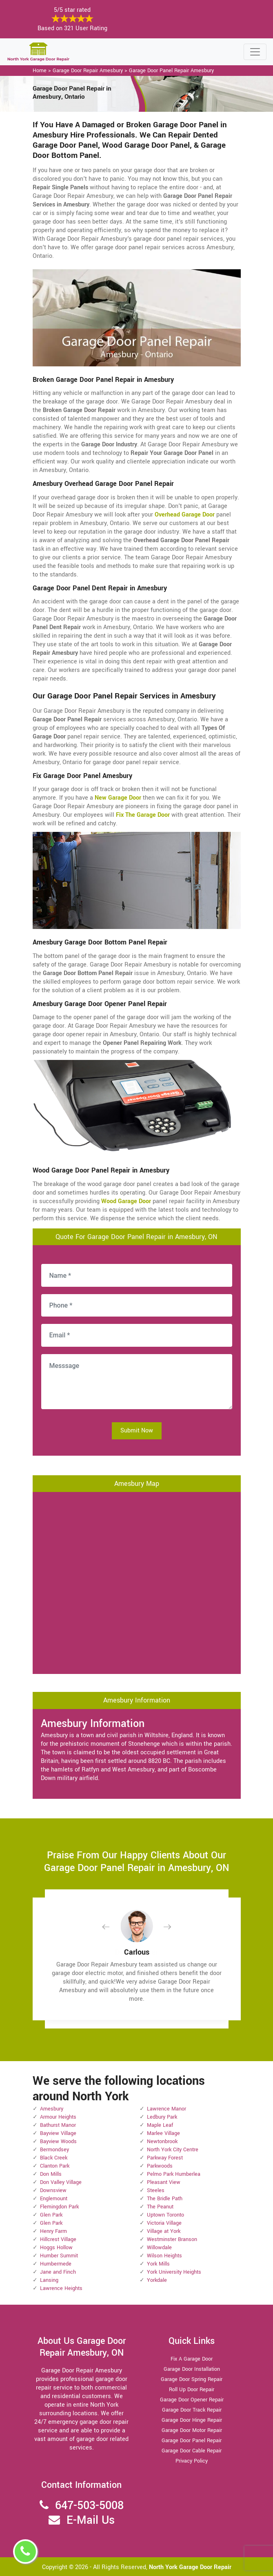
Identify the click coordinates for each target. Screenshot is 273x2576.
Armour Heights (58, 2117)
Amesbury (51, 2109)
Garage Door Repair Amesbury (88, 70)
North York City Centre (172, 2149)
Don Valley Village (61, 2182)
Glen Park (51, 2215)
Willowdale (159, 2247)
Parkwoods (160, 2166)
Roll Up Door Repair (191, 2389)
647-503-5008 (89, 2506)
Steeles (155, 2190)
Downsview (53, 2190)
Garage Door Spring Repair (191, 2379)
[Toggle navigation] (255, 52)
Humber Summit (59, 2255)
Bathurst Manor (58, 2125)
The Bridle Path (164, 2198)
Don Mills (51, 2174)
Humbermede (55, 2264)
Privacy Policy (191, 2461)
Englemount (53, 2198)
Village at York (163, 2231)
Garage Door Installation (192, 2369)
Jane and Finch (58, 2272)
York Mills (158, 2264)
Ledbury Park (162, 2117)
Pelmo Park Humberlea (173, 2174)
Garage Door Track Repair (192, 2410)
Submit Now (136, 1430)
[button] (112, 1926)
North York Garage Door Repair (190, 2567)
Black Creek (53, 2157)
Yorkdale (157, 2280)
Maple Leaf (160, 2125)
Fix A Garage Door (192, 2359)
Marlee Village (163, 2133)
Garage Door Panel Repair (192, 2440)
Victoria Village (164, 2223)
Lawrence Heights (61, 2288)
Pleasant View (163, 2182)
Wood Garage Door (126, 1201)
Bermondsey (54, 2149)
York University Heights (174, 2272)
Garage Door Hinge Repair (192, 2420)
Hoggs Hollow (56, 2247)
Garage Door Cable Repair (192, 2450)
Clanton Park (54, 2166)
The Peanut (160, 2206)
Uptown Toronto (165, 2215)
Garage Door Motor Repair (192, 2430)
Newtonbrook (162, 2141)
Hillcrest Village (58, 2239)
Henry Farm (53, 2231)
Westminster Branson (172, 2239)
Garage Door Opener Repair (192, 2399)
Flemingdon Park (59, 2206)
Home (40, 70)
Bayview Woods (58, 2141)
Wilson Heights (164, 2255)
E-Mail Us (91, 2520)
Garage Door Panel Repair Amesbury (171, 70)
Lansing (49, 2280)
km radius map (137, 1581)
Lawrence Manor (166, 2109)
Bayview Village (58, 2133)
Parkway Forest (165, 2157)
